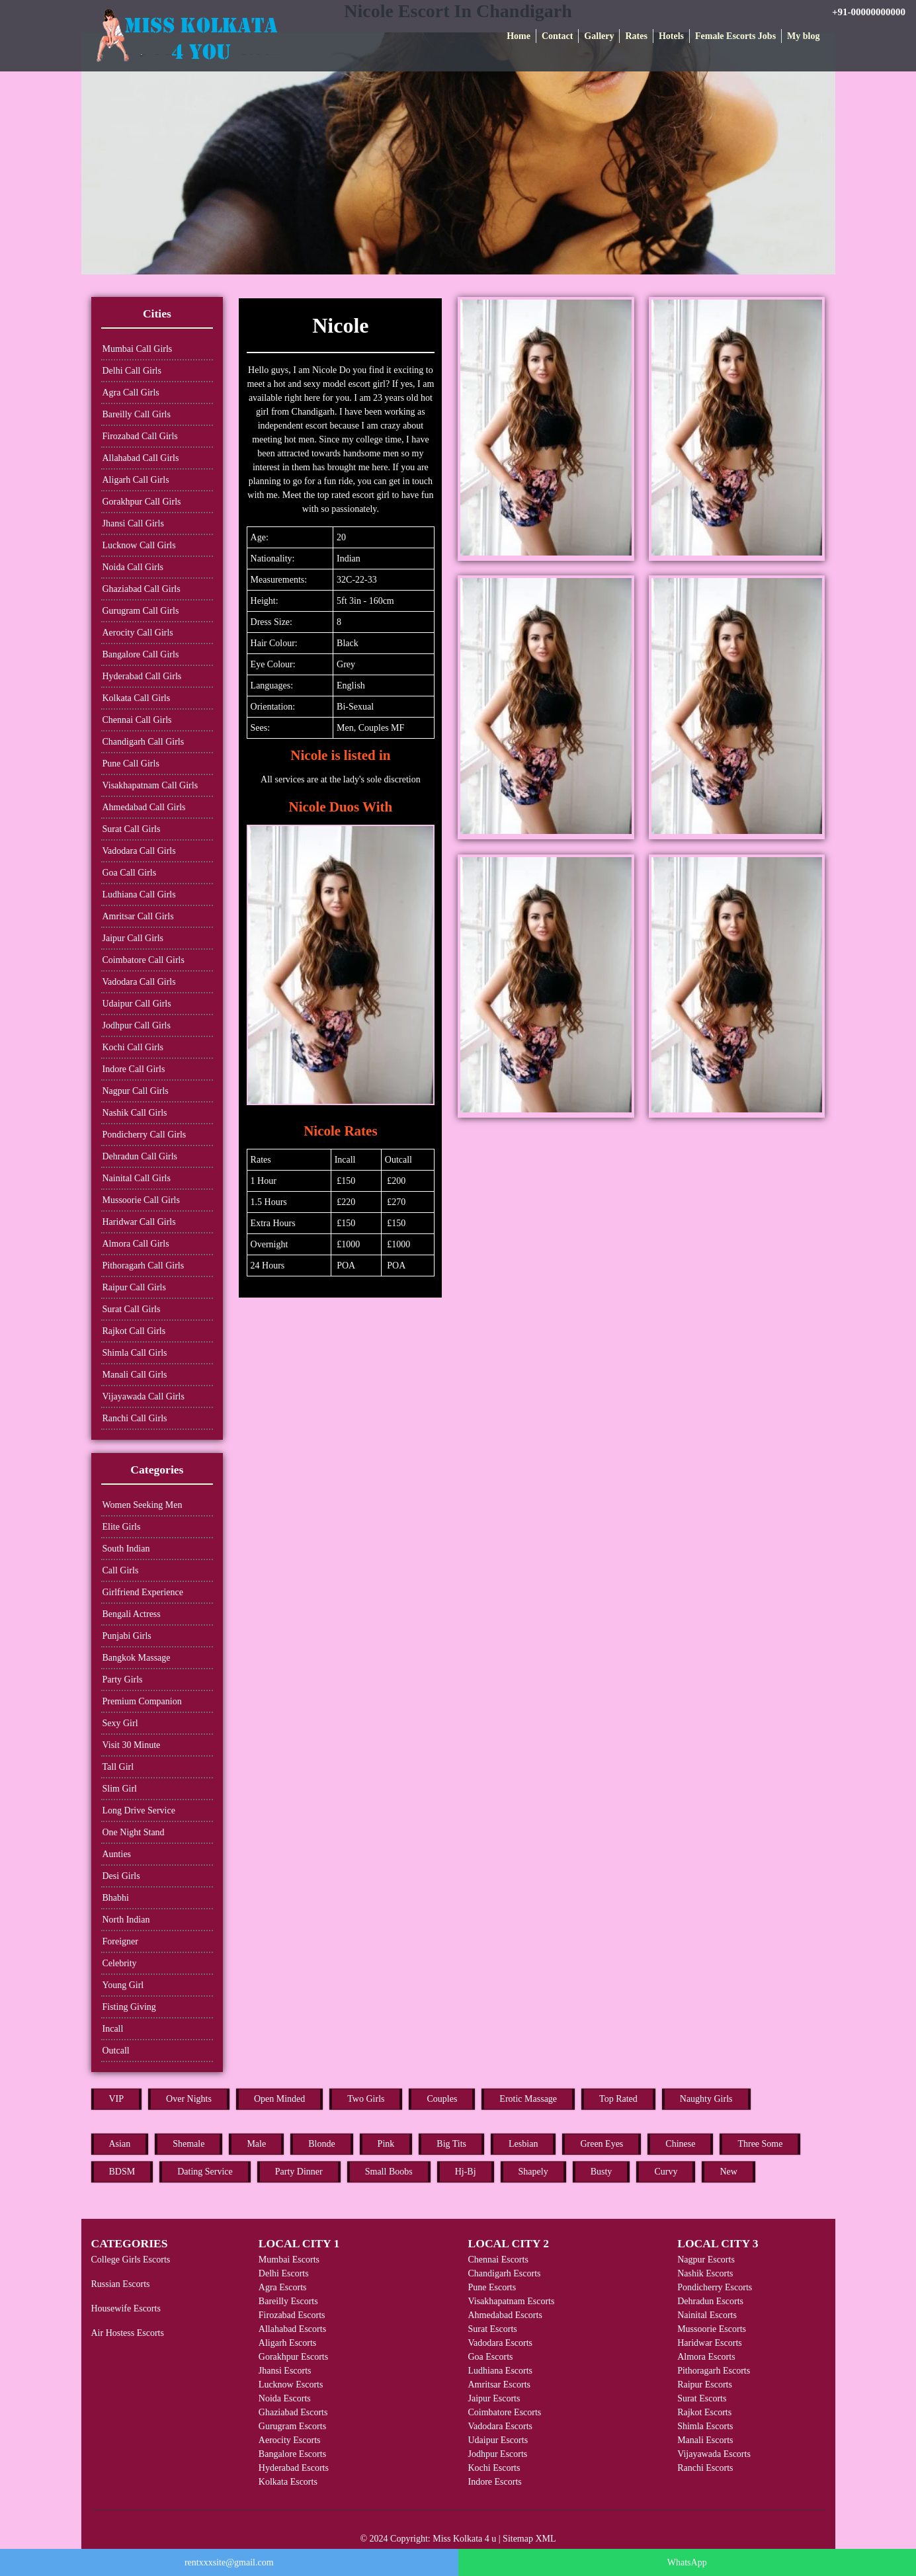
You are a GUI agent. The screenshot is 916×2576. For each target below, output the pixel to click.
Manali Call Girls (135, 1375)
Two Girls (365, 2099)
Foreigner (120, 1941)
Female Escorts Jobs (735, 36)
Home (518, 36)
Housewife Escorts (126, 2308)
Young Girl (123, 1985)
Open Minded (279, 2099)
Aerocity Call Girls (138, 633)
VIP (116, 2099)
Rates (636, 36)
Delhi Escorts (284, 2273)
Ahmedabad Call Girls (144, 807)
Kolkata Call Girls (137, 698)
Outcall (116, 2051)
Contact (557, 36)
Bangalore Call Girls (141, 654)
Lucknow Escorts (291, 2384)
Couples (442, 2099)
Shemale (188, 2144)
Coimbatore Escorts (504, 2412)
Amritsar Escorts (499, 2384)
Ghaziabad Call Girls (142, 589)
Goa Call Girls (130, 873)
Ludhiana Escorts (500, 2371)
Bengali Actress (132, 1614)
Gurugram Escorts (292, 2426)
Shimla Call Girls (135, 1353)
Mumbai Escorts (289, 2259)
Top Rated (618, 2099)
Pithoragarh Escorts (713, 2371)
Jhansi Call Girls (133, 523)
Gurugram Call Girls (141, 611)
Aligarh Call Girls (136, 480)
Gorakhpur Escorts (293, 2357)
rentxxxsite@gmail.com (229, 2562)
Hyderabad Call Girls (142, 676)
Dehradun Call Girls (140, 1156)
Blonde (321, 2144)
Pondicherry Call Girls (145, 1135)
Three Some (759, 2144)
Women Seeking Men (143, 1505)
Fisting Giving (129, 2007)
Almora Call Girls (136, 1244)
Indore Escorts (494, 2482)
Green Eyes (601, 2144)
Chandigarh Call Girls (144, 742)
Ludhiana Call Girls (139, 894)
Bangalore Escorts (292, 2454)
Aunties (117, 1854)
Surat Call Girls (132, 829)
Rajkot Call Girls (134, 1331)
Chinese (680, 2144)
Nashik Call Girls (135, 1113)
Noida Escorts (285, 2398)
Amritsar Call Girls (138, 916)
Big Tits (451, 2144)
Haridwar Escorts (709, 2343)
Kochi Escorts (494, 2468)
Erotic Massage (528, 2099)
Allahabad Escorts (292, 2329)
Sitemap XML (529, 2539)
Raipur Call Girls (134, 1287)
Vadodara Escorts (500, 2343)
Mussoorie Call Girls (141, 1200)
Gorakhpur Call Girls (142, 502)
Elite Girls (122, 1527)
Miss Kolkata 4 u (464, 2539)
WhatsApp (687, 2562)
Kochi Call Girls (133, 1047)
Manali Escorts (705, 2440)
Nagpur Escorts (706, 2259)
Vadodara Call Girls (139, 851)
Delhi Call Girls (132, 371)
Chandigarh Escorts (504, 2273)
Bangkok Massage (137, 1658)
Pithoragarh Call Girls (144, 1265)
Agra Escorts (283, 2287)
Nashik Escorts (705, 2273)
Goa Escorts (490, 2357)
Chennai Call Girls (137, 720)
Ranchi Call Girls (135, 1418)
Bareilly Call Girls (137, 414)
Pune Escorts (492, 2287)
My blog (803, 36)
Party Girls (123, 1679)
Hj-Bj (465, 2172)
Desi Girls (121, 1876)
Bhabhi (116, 1898)
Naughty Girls (706, 2099)
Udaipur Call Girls (137, 1004)
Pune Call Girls (131, 764)
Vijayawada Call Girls (144, 1396)
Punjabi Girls (127, 1636)
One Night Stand (134, 1832)
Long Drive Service (139, 1810)
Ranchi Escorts (705, 2468)
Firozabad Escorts (292, 2315)
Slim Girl (120, 1789)
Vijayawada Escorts (714, 2454)
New (728, 2172)
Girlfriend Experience (143, 1592)
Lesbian (523, 2144)
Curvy (665, 2172)
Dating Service (205, 2172)
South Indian (126, 1549)
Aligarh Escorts (287, 2343)
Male (256, 2144)
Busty (601, 2172)
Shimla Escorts (705, 2426)
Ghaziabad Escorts (293, 2412)
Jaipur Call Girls (133, 938)
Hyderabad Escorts (294, 2468)
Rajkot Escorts (704, 2412)
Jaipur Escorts (494, 2398)
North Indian (126, 1920)
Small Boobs (389, 2172)
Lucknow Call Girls (139, 545)
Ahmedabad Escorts (505, 2315)
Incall (113, 2029)
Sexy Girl (120, 1723)
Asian (120, 2144)
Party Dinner (299, 2172)
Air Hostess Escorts (127, 2333)
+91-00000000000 (868, 12)
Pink (386, 2144)
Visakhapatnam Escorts (511, 2301)
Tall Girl (118, 1767)
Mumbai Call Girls (138, 349)
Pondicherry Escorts (714, 2287)
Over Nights (189, 2099)
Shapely (533, 2172)
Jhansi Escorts (285, 2371)
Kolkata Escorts (288, 2482)
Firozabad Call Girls (140, 436)
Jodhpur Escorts (497, 2454)
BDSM (122, 2172)
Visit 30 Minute (132, 1745)
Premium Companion (142, 1701)
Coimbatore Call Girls (144, 960)
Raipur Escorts (704, 2384)
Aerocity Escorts (290, 2440)
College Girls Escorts (131, 2259)
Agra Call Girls (131, 392)
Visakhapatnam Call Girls (150, 785)
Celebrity (120, 1963)
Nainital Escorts (707, 2315)
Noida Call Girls (133, 567)
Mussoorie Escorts (711, 2329)
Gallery (599, 36)
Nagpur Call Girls (136, 1091)
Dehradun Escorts (710, 2301)
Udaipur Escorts (498, 2440)
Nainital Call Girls (137, 1178)
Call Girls (121, 1570)
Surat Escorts (492, 2329)
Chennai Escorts (498, 2259)
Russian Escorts (120, 2284)
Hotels (671, 36)
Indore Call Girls (134, 1069)
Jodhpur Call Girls (137, 1025)
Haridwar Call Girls (139, 1222)
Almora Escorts (706, 2357)
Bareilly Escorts (288, 2301)
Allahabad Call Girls (141, 458)
